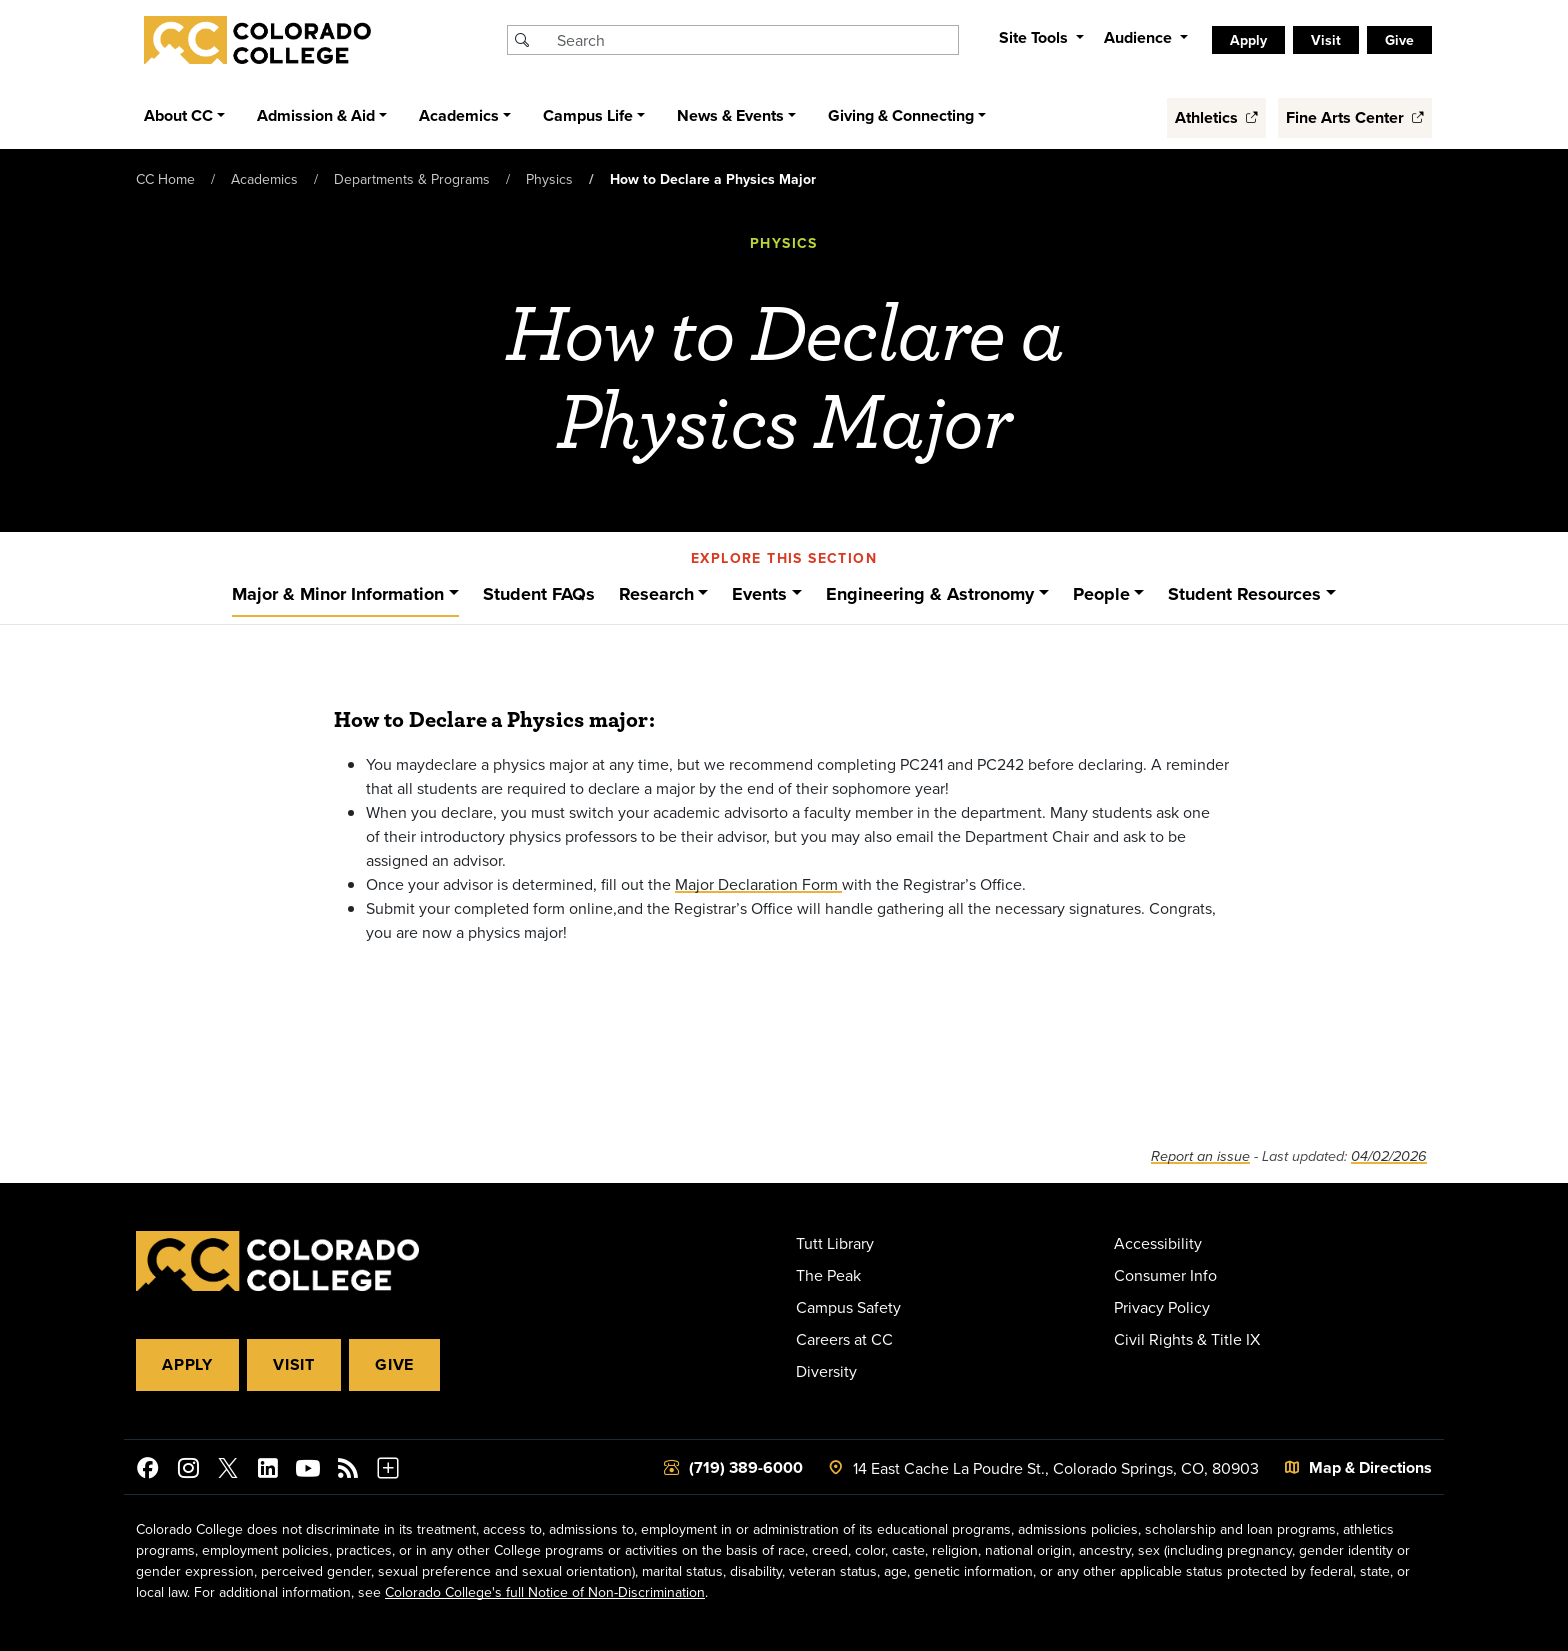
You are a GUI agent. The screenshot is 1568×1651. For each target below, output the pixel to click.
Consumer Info (1165, 1275)
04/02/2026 (1389, 1156)
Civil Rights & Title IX (1187, 1339)
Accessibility (1158, 1243)
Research (656, 594)
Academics (264, 179)
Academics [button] (459, 115)
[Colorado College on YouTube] (308, 1471)
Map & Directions (1370, 1467)
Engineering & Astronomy (930, 594)
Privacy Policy (1162, 1307)
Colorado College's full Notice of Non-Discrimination (545, 1592)
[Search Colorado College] (755, 40)
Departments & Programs (412, 179)
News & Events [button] (730, 115)
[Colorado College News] (348, 1471)
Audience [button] (1140, 37)
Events (759, 594)
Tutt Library (835, 1243)
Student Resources (1244, 594)
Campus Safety (848, 1307)
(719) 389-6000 (746, 1467)
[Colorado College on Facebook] (148, 1471)
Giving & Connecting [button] (901, 115)
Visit (1326, 40)
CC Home (165, 179)
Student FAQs (539, 594)
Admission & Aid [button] (316, 115)
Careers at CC (844, 1339)
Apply (1248, 40)
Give (1399, 40)
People (1101, 594)
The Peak (828, 1275)
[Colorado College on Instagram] (188, 1471)
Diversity (826, 1371)
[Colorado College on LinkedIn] (268, 1471)
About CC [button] (178, 115)
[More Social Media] (388, 1471)
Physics (549, 179)
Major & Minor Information (338, 594)
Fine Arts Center (1355, 117)
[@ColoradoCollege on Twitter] (228, 1471)
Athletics (1216, 117)
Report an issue (1200, 1156)
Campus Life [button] (588, 115)
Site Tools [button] (1035, 37)
